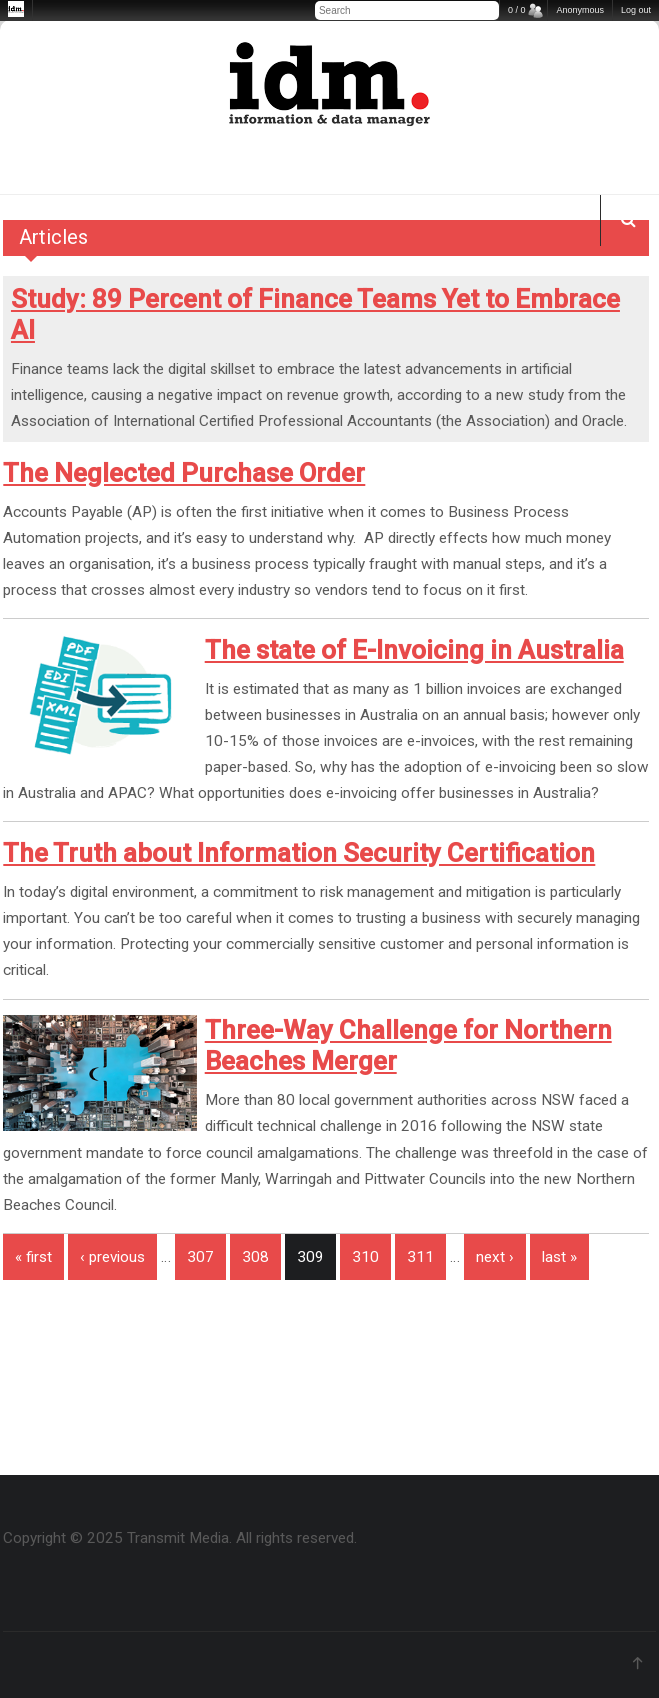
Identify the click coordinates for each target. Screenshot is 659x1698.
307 (200, 1257)
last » (559, 1257)
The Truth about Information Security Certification (299, 853)
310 (365, 1257)
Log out (636, 10)
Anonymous (580, 10)
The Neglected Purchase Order (184, 473)
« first (33, 1257)
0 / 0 (517, 10)
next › (495, 1257)
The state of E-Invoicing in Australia (414, 650)
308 (255, 1257)
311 (420, 1257)
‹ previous (112, 1257)
